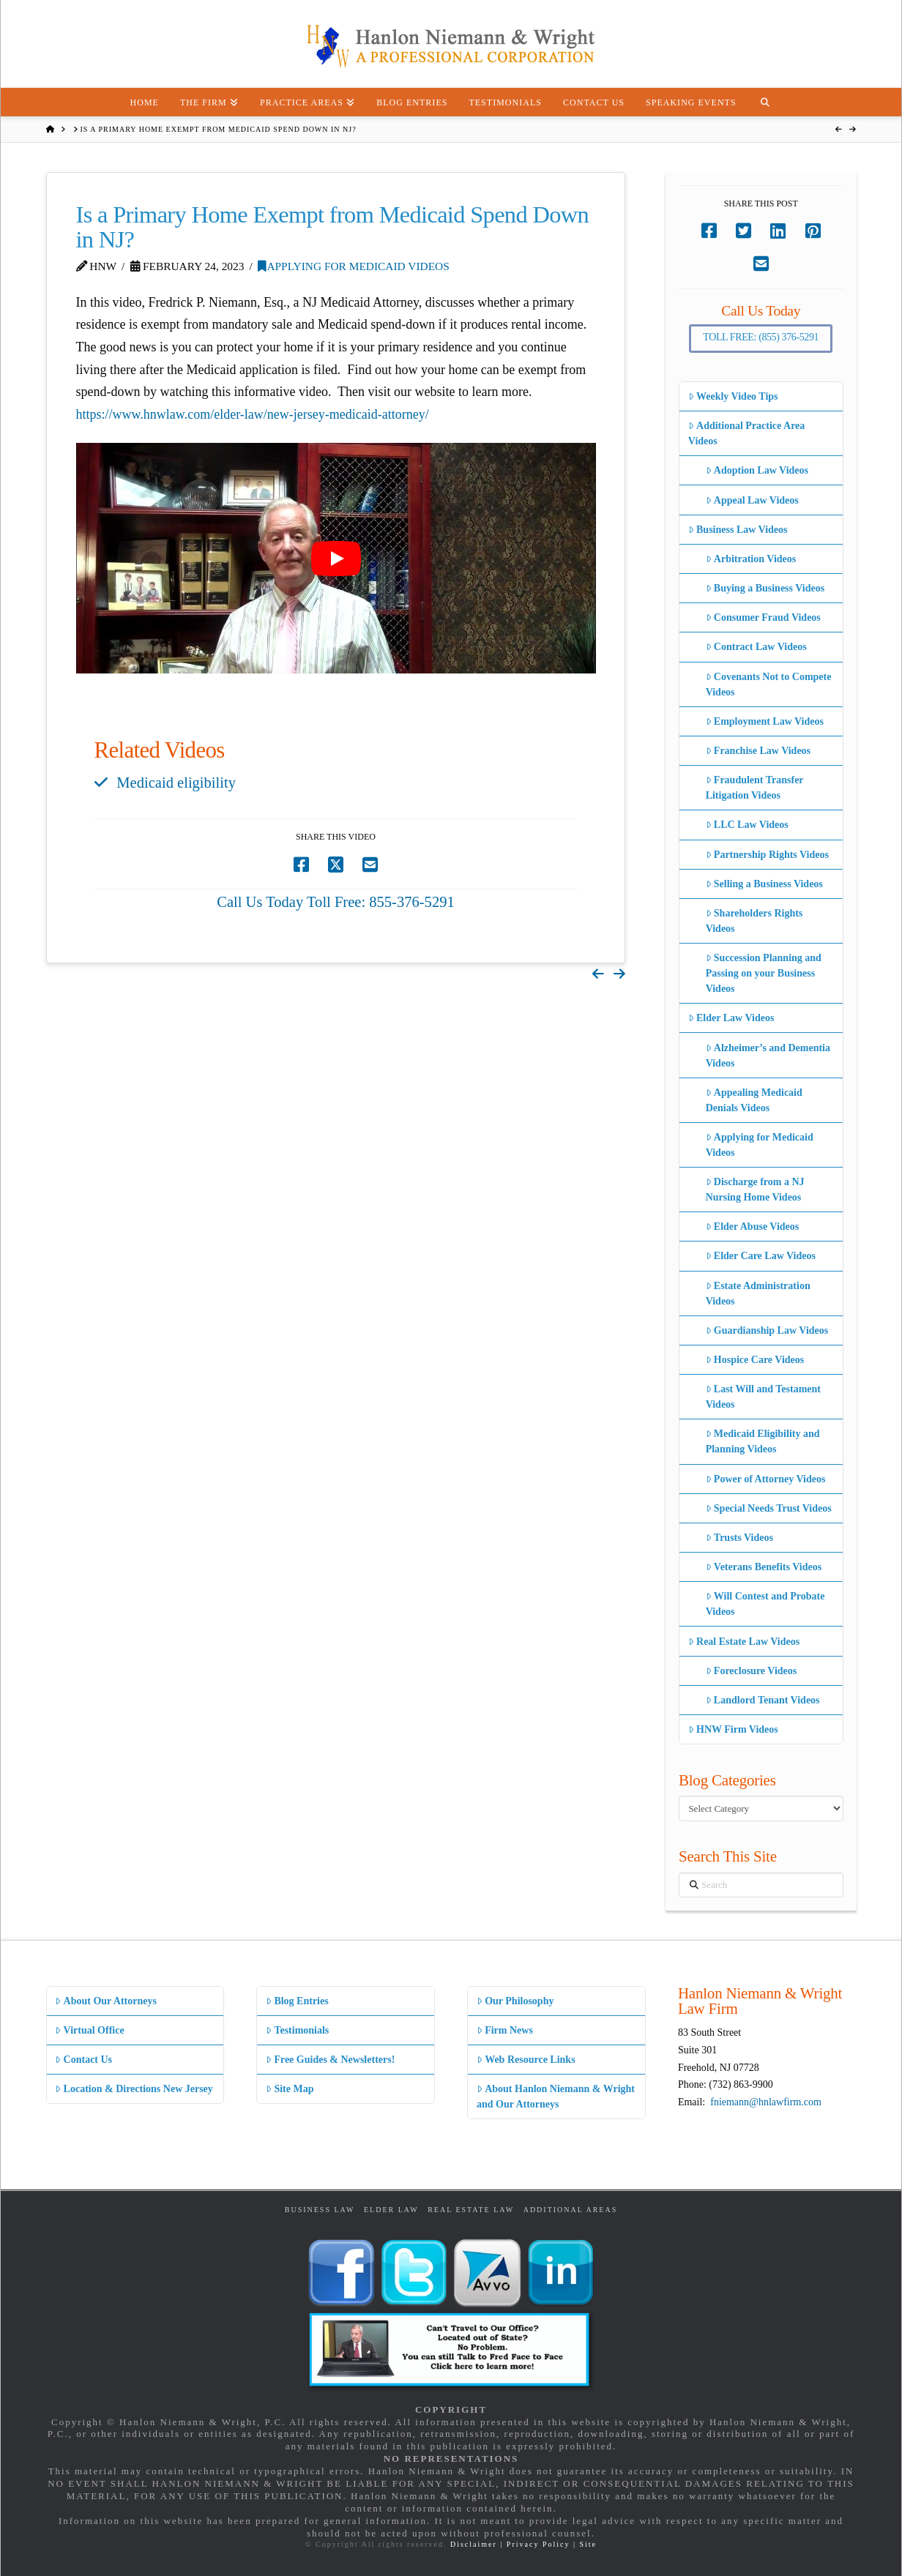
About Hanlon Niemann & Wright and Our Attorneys (556, 2096)
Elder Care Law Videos (761, 1255)
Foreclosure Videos (751, 1670)
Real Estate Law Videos (744, 1641)
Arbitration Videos (751, 558)
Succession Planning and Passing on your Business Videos (763, 973)
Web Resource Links (526, 2059)
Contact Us (83, 2059)
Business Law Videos (738, 529)
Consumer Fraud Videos (763, 617)
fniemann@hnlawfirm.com (765, 2102)
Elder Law (391, 2210)
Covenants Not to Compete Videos (769, 684)
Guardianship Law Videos (767, 1330)
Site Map (289, 2088)
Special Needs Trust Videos (769, 1508)
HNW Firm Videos (733, 1729)
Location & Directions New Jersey (133, 2088)
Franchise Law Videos (758, 750)
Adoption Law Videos (757, 470)
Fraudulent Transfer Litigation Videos (755, 787)
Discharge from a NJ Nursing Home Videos (755, 1189)
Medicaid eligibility (176, 782)
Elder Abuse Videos (753, 1226)
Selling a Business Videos (764, 883)
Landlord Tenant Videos (763, 1700)
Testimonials (297, 2030)
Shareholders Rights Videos (754, 921)
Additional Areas (570, 2210)
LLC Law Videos (747, 824)
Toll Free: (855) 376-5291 (761, 337)
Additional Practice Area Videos (746, 433)
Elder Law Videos (731, 1017)
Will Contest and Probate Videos (765, 1604)
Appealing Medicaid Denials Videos (754, 1100)
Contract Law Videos (756, 646)
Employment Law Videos (765, 721)
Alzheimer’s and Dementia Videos (768, 1055)
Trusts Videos (739, 1537)
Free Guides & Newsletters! (330, 2059)
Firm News (505, 2030)
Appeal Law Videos (752, 500)
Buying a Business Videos (765, 588)
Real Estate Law (471, 2210)
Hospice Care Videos (755, 1359)
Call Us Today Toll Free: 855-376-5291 (336, 902)
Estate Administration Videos (758, 1293)
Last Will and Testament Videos (763, 1397)
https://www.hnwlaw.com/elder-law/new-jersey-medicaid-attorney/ (252, 414)
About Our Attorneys (106, 2001)
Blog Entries (297, 2001)
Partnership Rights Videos (767, 854)
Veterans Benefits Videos (763, 1566)
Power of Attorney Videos (766, 1479)
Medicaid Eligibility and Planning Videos (763, 1441)
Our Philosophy (515, 2001)
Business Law (320, 2210)
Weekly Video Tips (733, 396)
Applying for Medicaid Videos (353, 266)
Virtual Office (89, 2030)
